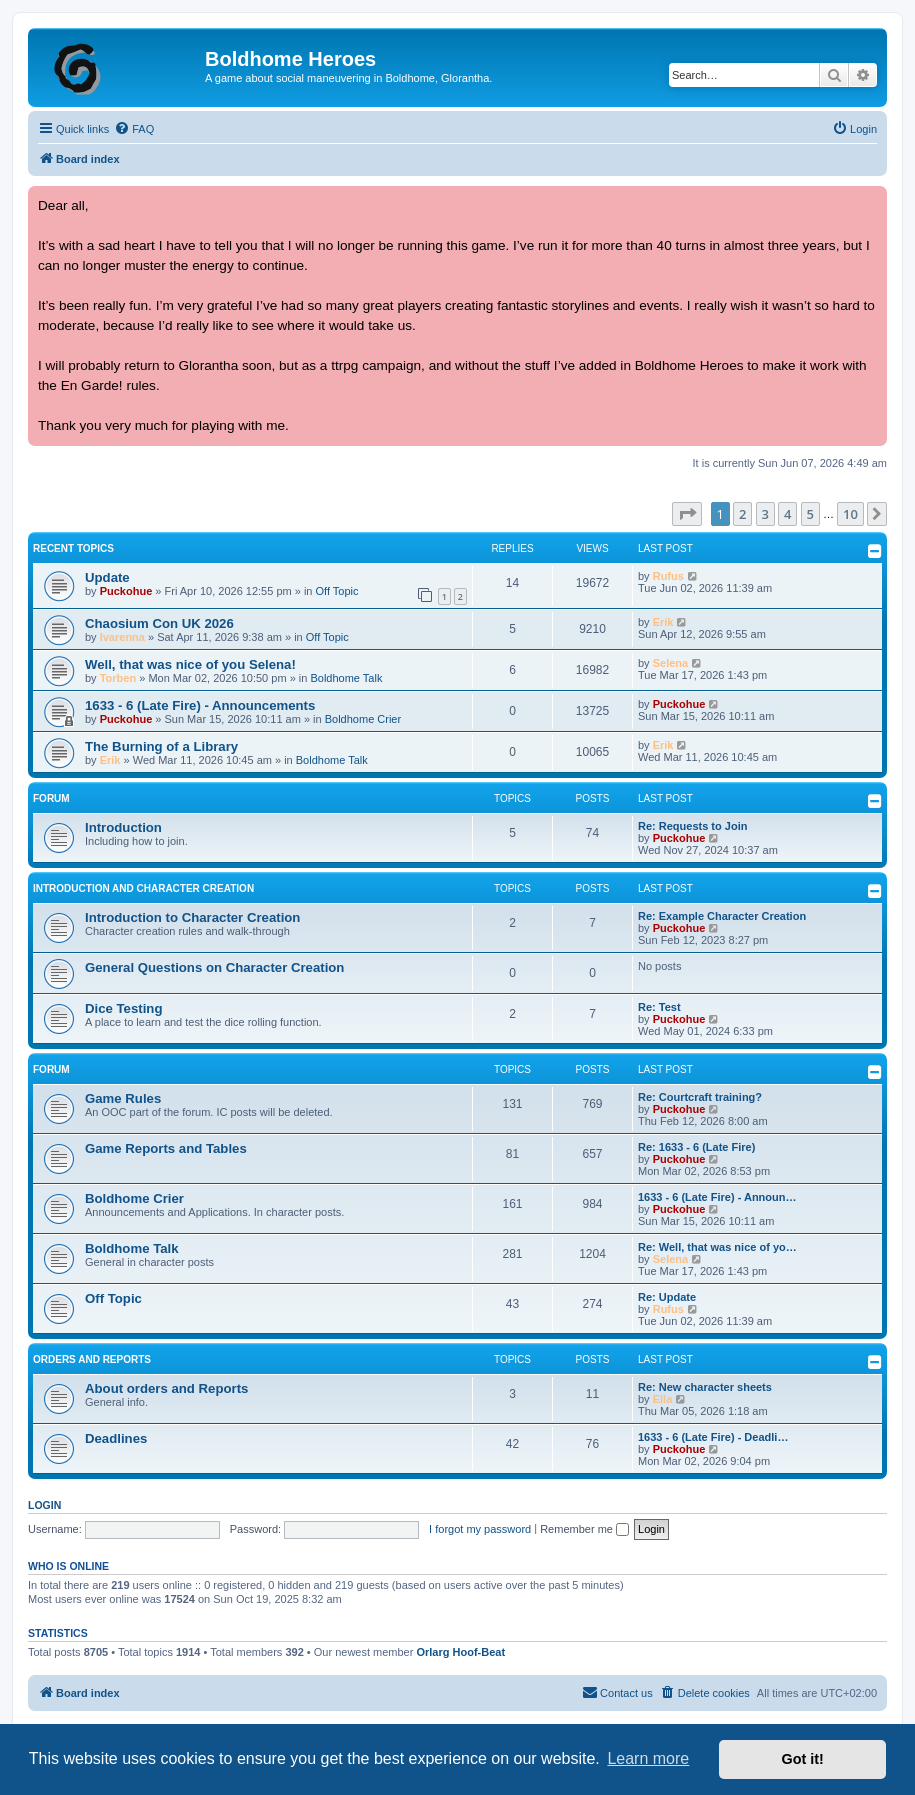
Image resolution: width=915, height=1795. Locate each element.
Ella (663, 1399)
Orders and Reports (92, 1359)
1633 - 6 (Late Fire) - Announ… (717, 1197)
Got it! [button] (803, 1759)
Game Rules (123, 1098)
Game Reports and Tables (166, 1148)
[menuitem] (134, 129)
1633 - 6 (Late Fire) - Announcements (200, 705)
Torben (118, 678)
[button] (687, 514)
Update (107, 577)
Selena (670, 663)
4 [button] (787, 514)
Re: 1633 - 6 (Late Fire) (696, 1147)
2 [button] (742, 514)
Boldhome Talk (346, 678)
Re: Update (667, 1297)
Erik (663, 622)
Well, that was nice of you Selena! (190, 664)
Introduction (123, 827)
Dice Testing (123, 1008)
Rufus (668, 576)
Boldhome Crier (363, 719)
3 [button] (765, 514)
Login (44, 1505)
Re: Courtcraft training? (700, 1097)
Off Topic (337, 591)
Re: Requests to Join (692, 826)
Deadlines (116, 1438)
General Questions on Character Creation (214, 967)
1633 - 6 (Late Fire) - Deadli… (713, 1437)
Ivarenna (122, 637)
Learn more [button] (648, 1758)
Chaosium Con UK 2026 (159, 623)
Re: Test (659, 1007)
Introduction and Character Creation (143, 888)
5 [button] (810, 514)
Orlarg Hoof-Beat (460, 1652)
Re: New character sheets (705, 1387)
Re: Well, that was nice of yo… (717, 1247)
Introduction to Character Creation (192, 917)
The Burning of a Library (161, 746)
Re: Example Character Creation (722, 916)
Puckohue (126, 591)
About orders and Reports (166, 1388)
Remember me (584, 1529)
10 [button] (850, 514)
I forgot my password (480, 1529)
